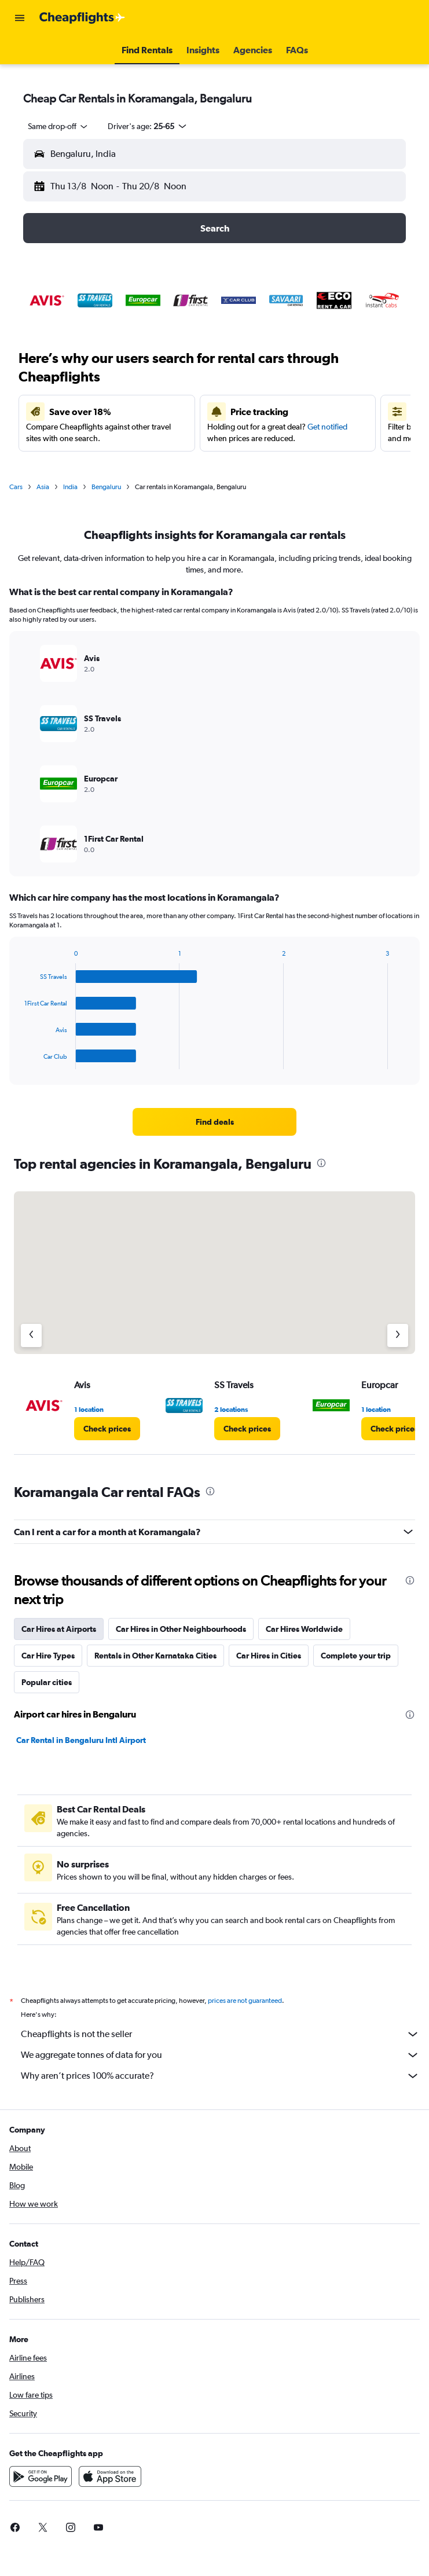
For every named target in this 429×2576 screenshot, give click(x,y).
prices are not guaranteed (245, 2001)
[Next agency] (397, 1335)
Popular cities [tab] (46, 1682)
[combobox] (58, 126)
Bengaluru (106, 487)
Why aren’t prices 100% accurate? (220, 2076)
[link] (215, 1122)
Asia (42, 487)
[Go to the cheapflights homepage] (82, 18)
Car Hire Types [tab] (48, 1655)
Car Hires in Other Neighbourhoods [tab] (181, 1629)
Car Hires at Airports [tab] (58, 1629)
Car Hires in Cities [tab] (268, 1655)
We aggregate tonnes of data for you (220, 2055)
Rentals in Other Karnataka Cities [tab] (155, 1655)
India (70, 487)
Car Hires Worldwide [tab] (304, 1629)
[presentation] (321, 1163)
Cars (16, 487)
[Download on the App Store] (110, 2476)
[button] (19, 18)
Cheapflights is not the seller (220, 2034)
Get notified (327, 426)
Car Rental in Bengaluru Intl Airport (81, 1740)
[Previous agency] (31, 1335)
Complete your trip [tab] (356, 1655)
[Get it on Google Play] (40, 2476)
